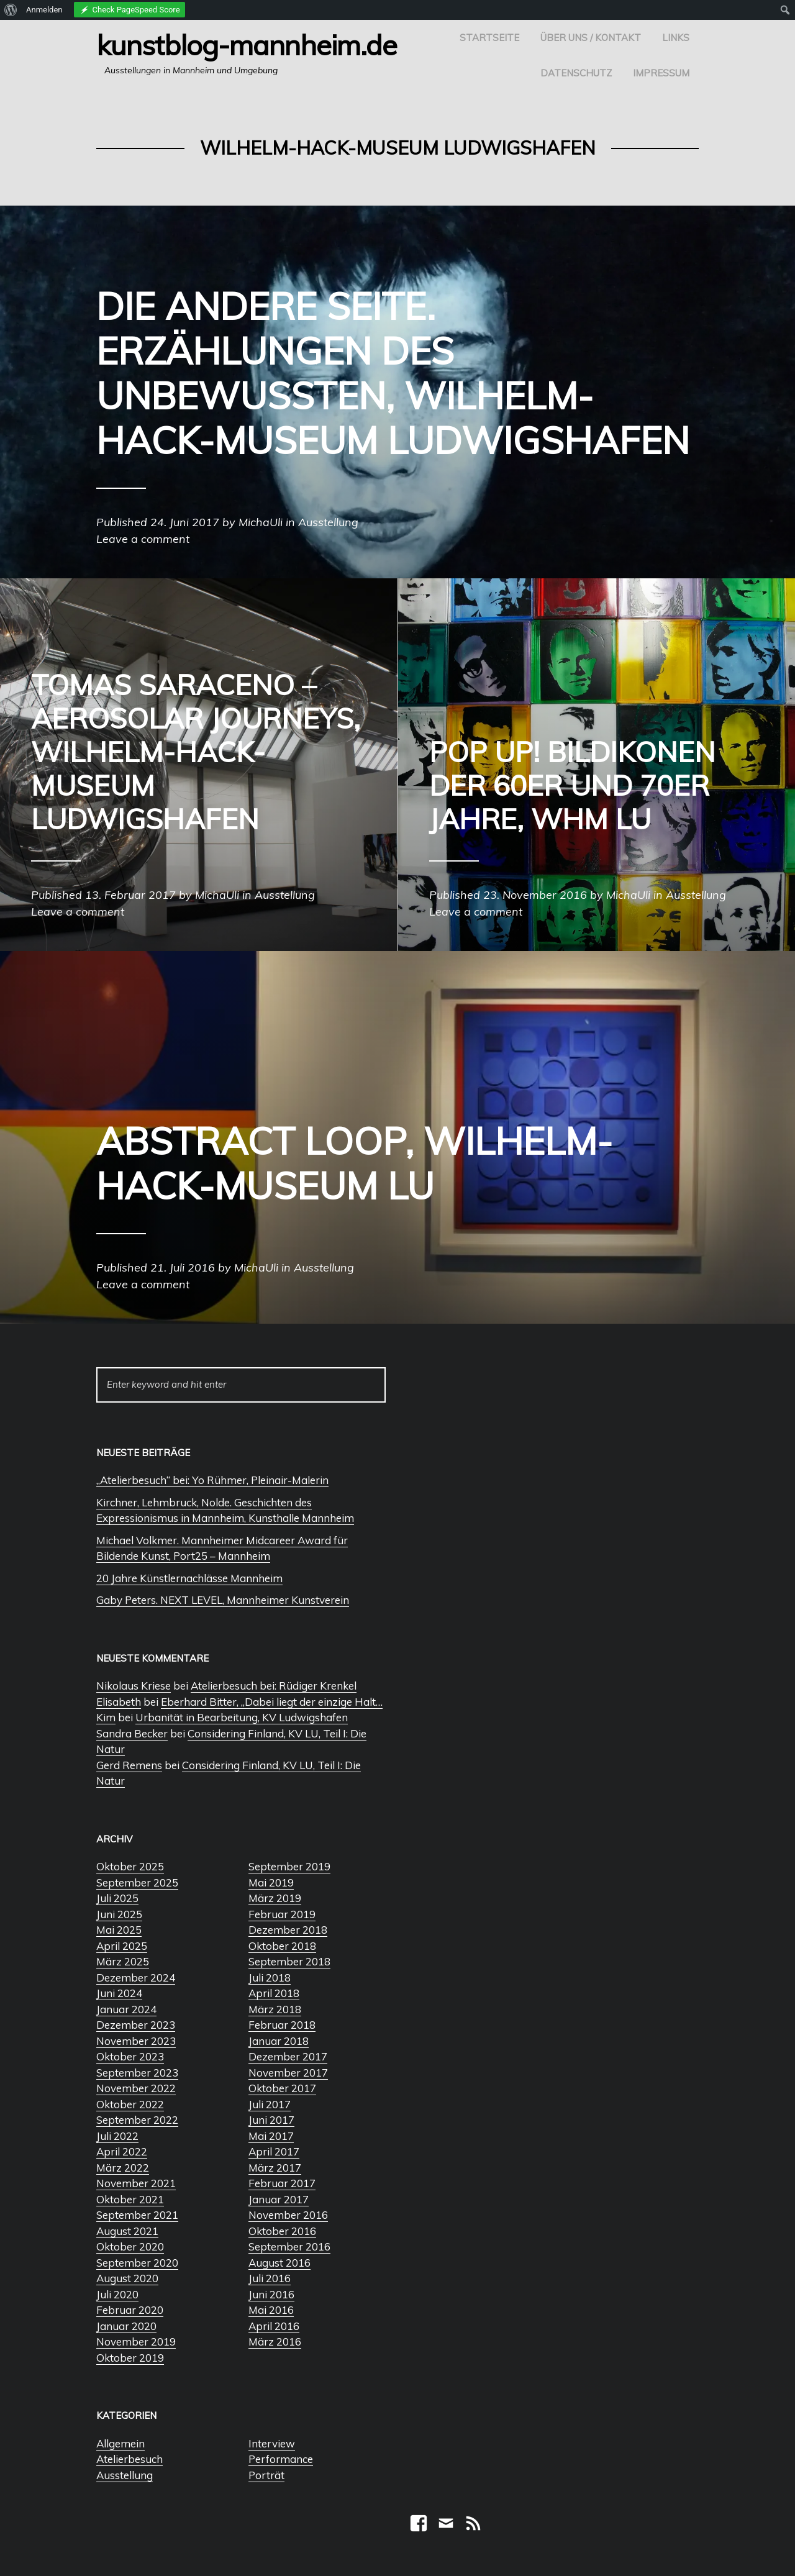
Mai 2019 (271, 1882)
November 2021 (136, 2183)
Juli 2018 (269, 1977)
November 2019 (136, 2341)
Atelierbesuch (129, 2458)
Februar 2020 (129, 2309)
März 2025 (122, 1961)
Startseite (489, 37)
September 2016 (289, 2246)
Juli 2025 (117, 1898)
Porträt (266, 2475)
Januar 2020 (126, 2326)
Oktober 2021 (130, 2199)
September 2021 (137, 2214)
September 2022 (137, 2119)
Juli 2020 (117, 2294)
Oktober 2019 (130, 2357)
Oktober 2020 (130, 2246)
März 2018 (274, 2009)
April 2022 (121, 2151)
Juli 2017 (269, 2104)
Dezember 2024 (135, 1977)
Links (675, 37)
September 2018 (289, 1961)
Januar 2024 (126, 2009)
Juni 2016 (271, 2294)
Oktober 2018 (282, 1945)
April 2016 (273, 2326)
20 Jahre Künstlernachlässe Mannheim (189, 1578)
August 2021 (127, 2230)
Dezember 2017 (287, 2056)
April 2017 (273, 2151)
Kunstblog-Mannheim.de (246, 44)
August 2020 (127, 2278)
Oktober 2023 (130, 2056)
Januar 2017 (278, 2199)
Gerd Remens (129, 1765)
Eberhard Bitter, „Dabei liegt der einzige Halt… (272, 1701)
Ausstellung (124, 2475)
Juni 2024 (119, 1993)
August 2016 (279, 2262)
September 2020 (137, 2262)
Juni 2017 (271, 2119)
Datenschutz (576, 73)
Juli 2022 (117, 2135)
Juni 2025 (119, 1914)
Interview (271, 2443)
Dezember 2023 (135, 2024)
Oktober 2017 (282, 2088)
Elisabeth (118, 1701)
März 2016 (274, 2341)
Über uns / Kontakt (590, 37)
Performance (280, 2458)
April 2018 (273, 1993)
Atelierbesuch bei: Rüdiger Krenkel (274, 1685)
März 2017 (274, 2167)
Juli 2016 (269, 2278)
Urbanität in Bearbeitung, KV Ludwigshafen (241, 1717)
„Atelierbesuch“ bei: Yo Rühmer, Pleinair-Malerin (212, 1479)
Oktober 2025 (130, 1866)
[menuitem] (11, 10)
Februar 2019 (282, 1914)
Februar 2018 (282, 2024)
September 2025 (137, 1882)
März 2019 (274, 1898)
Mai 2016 (271, 2309)
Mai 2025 (119, 1929)
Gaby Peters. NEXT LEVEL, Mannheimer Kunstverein (222, 1599)
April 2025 (121, 1945)
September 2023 (137, 2072)
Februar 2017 (282, 2183)
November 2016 (288, 2214)
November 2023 (136, 2040)
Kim (106, 1717)
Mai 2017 (271, 2135)
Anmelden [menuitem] (44, 9)
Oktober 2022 (130, 2104)
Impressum (661, 73)
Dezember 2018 (287, 1929)
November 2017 (288, 2072)
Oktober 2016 (282, 2230)
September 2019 (289, 1866)
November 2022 (136, 2088)
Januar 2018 (278, 2040)
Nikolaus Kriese (133, 1685)
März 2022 (122, 2167)
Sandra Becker (132, 1733)
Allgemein (120, 2443)
